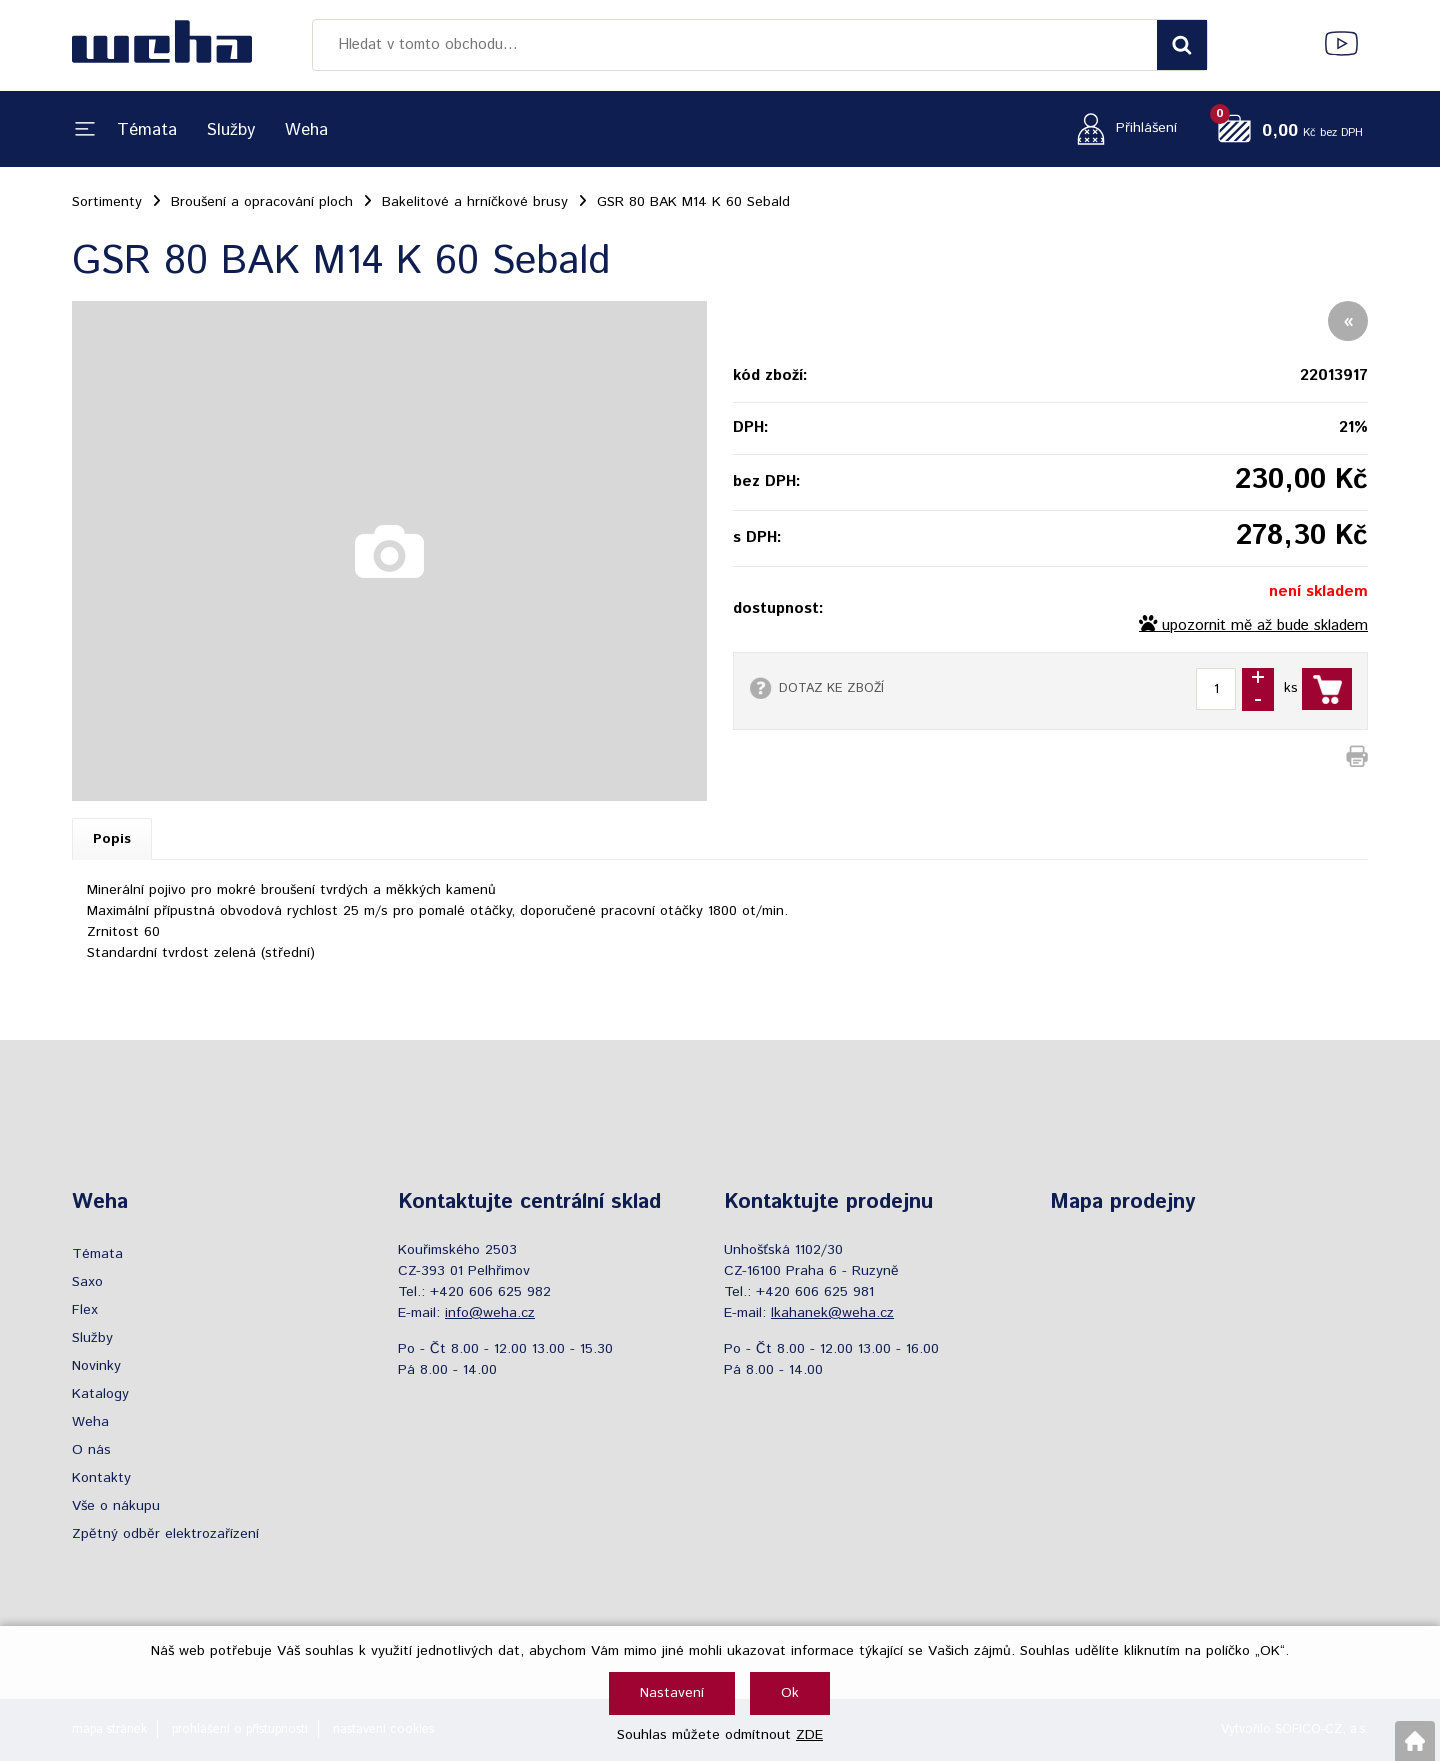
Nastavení (672, 1693)
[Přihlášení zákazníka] (1121, 128)
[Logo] (162, 45)
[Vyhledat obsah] (1182, 45)
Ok (790, 1693)
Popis (112, 839)
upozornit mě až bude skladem (1265, 626)
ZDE (809, 1735)
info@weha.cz (490, 1313)
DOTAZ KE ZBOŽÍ (831, 688)
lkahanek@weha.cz (832, 1313)
